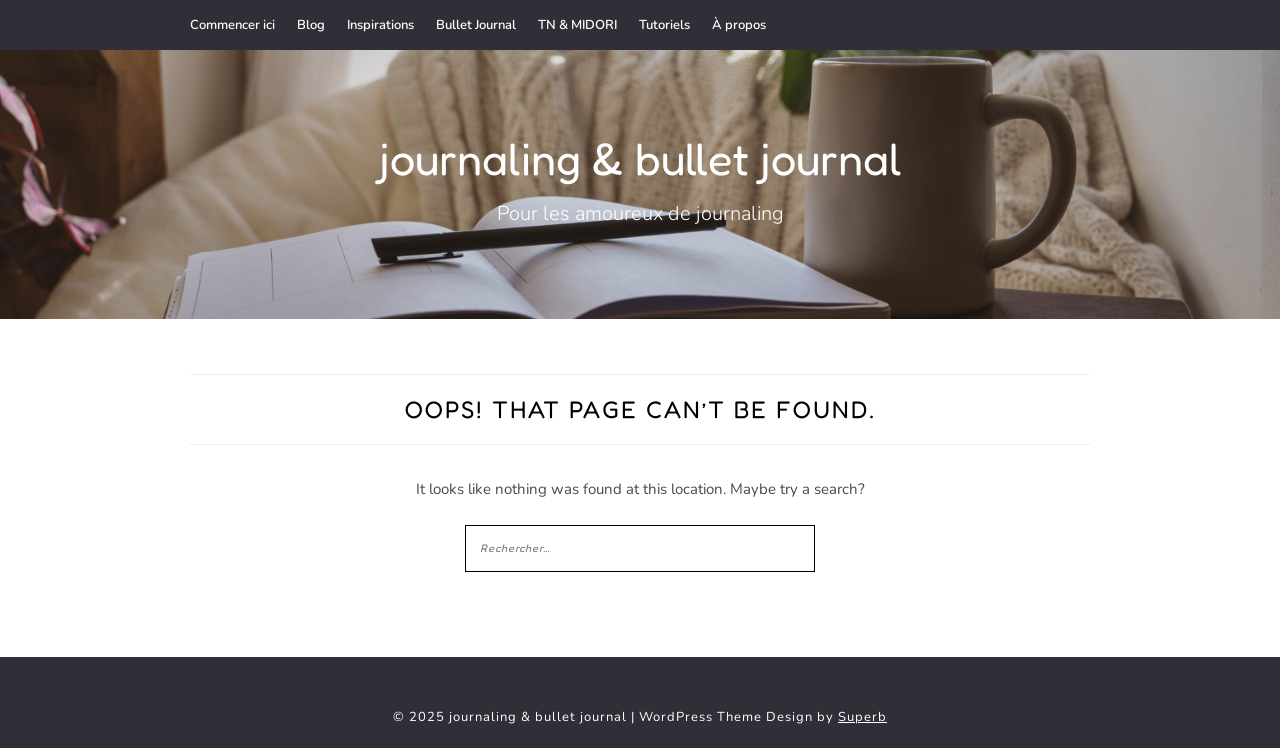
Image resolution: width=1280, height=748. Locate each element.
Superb (862, 717)
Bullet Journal (476, 25)
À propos (739, 25)
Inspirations (380, 25)
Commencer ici (232, 25)
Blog (311, 25)
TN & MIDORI (577, 25)
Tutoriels (664, 25)
